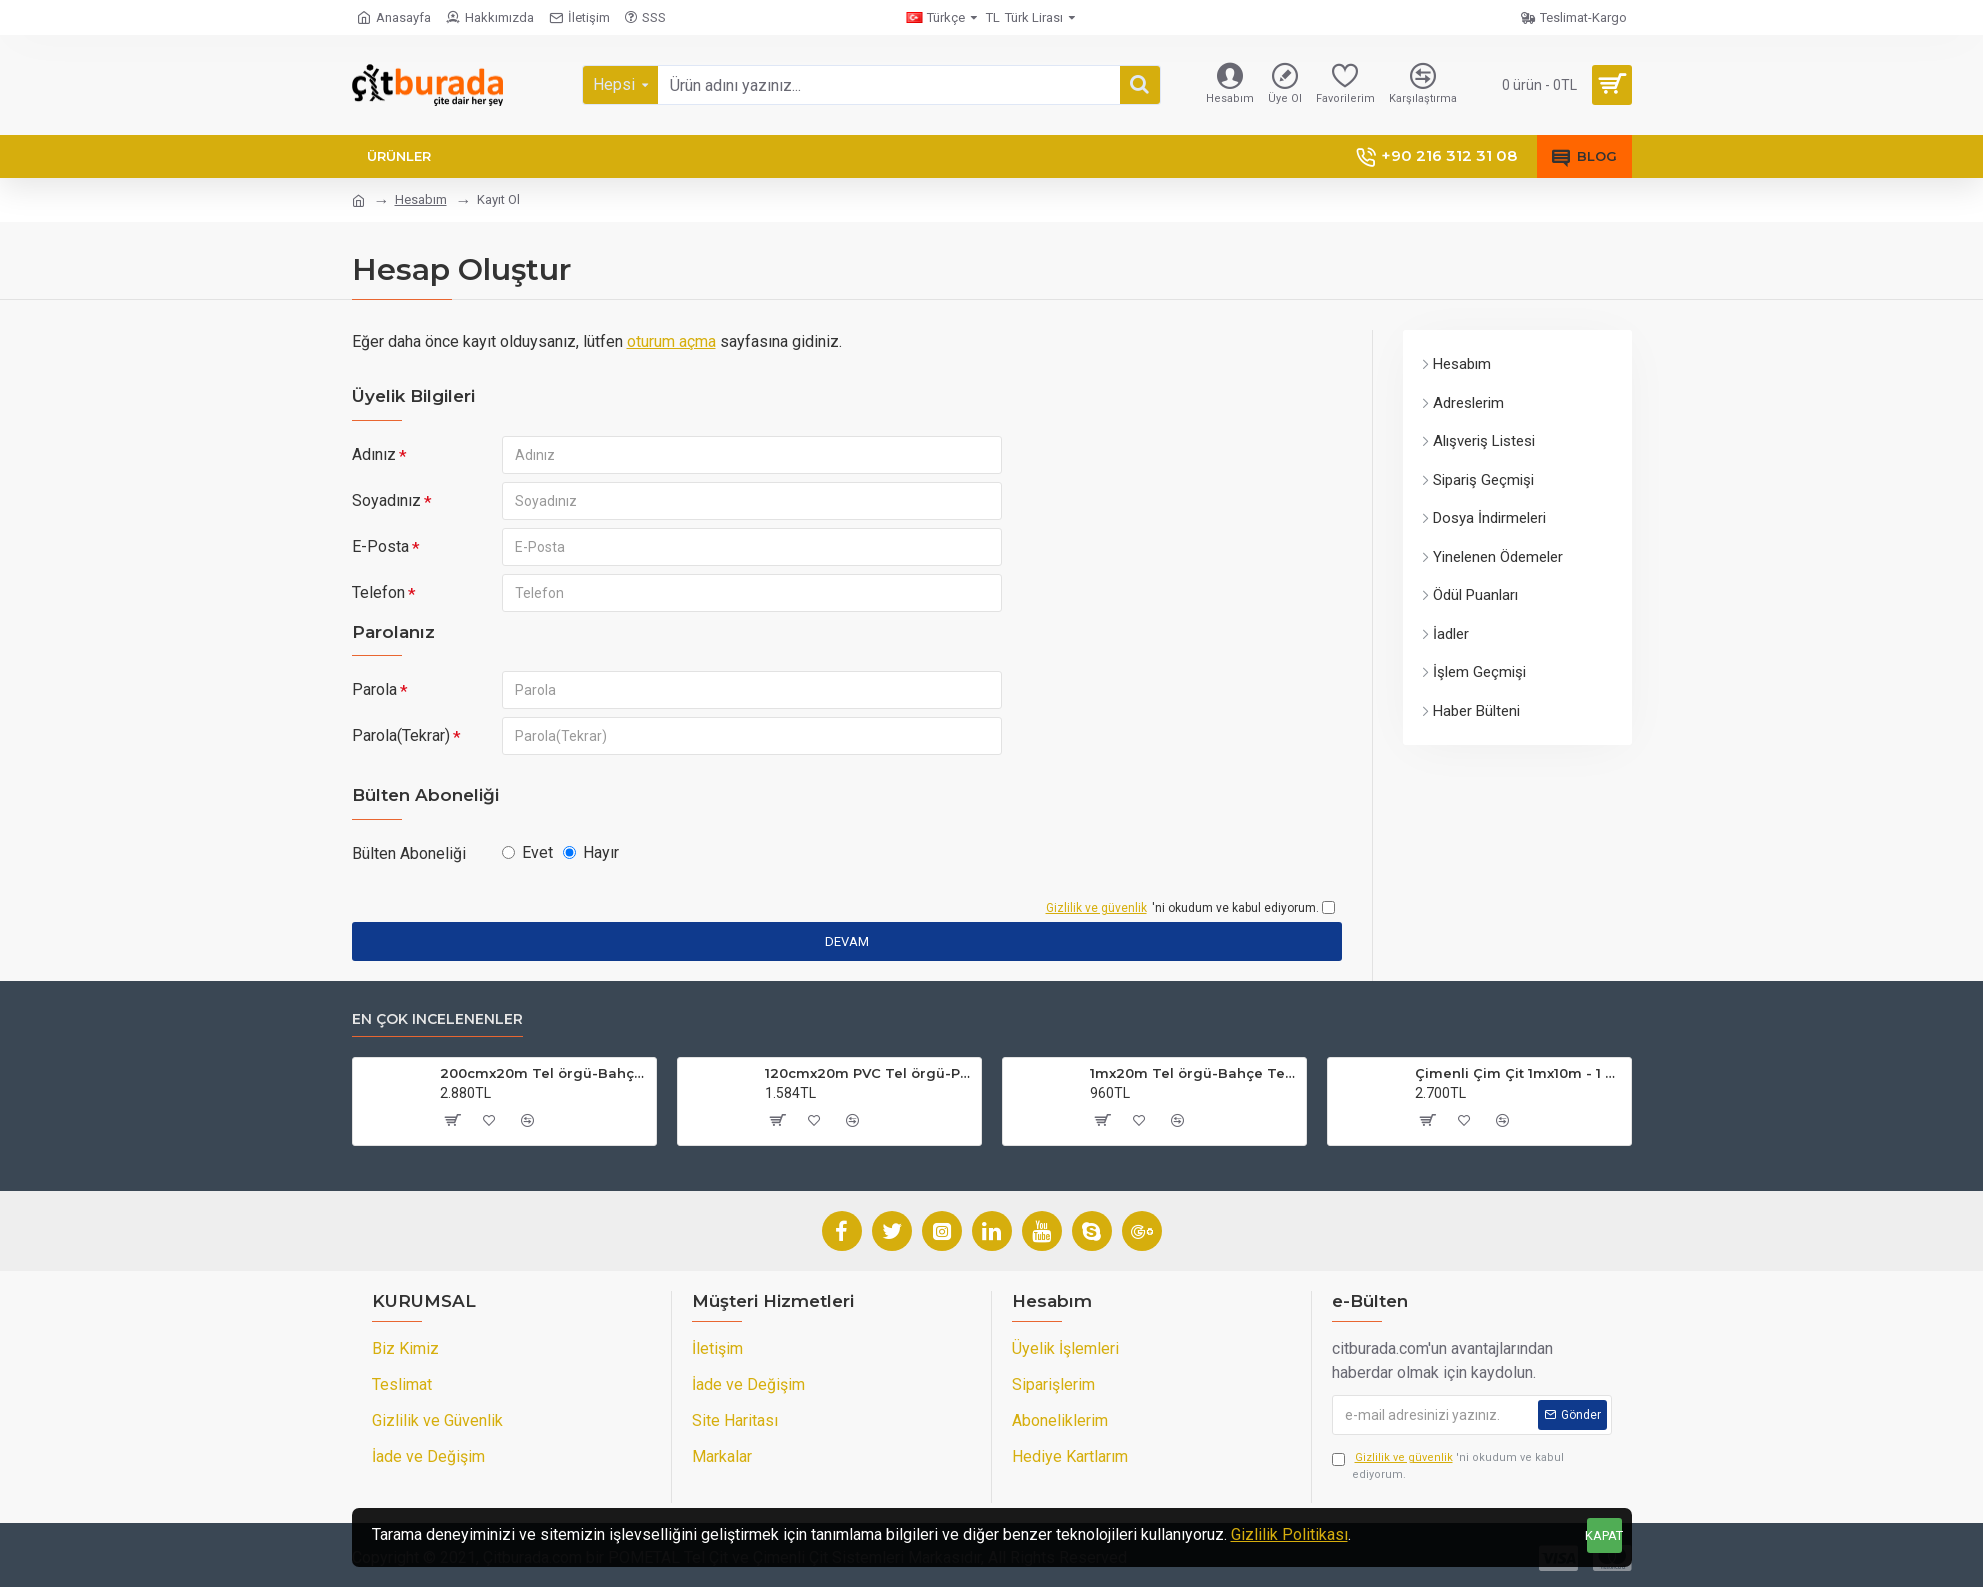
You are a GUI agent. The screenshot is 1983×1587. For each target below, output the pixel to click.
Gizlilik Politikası (1289, 1534)
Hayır (591, 852)
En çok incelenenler (437, 1019)
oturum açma (671, 341)
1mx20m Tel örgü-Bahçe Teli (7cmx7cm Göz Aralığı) (1194, 1073)
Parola (374, 689)
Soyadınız (386, 500)
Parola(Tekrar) (401, 735)
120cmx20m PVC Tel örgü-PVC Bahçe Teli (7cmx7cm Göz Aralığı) (869, 1073)
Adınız (374, 454)
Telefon (378, 592)
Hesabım (421, 199)
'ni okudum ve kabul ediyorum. (1448, 1465)
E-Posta (380, 546)
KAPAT (1604, 1535)
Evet (527, 852)
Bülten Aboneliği (409, 853)
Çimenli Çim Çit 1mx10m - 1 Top (1519, 1073)
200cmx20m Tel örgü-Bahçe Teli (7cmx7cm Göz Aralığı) (544, 1073)
